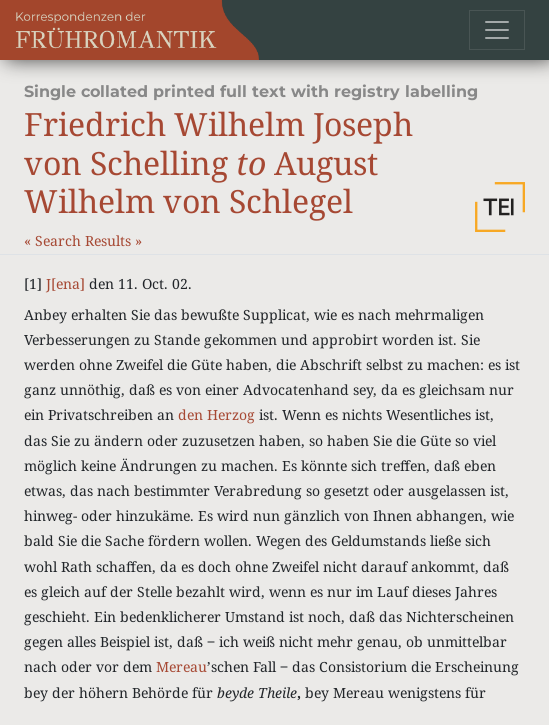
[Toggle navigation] (497, 30)
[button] (500, 207)
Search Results (85, 240)
